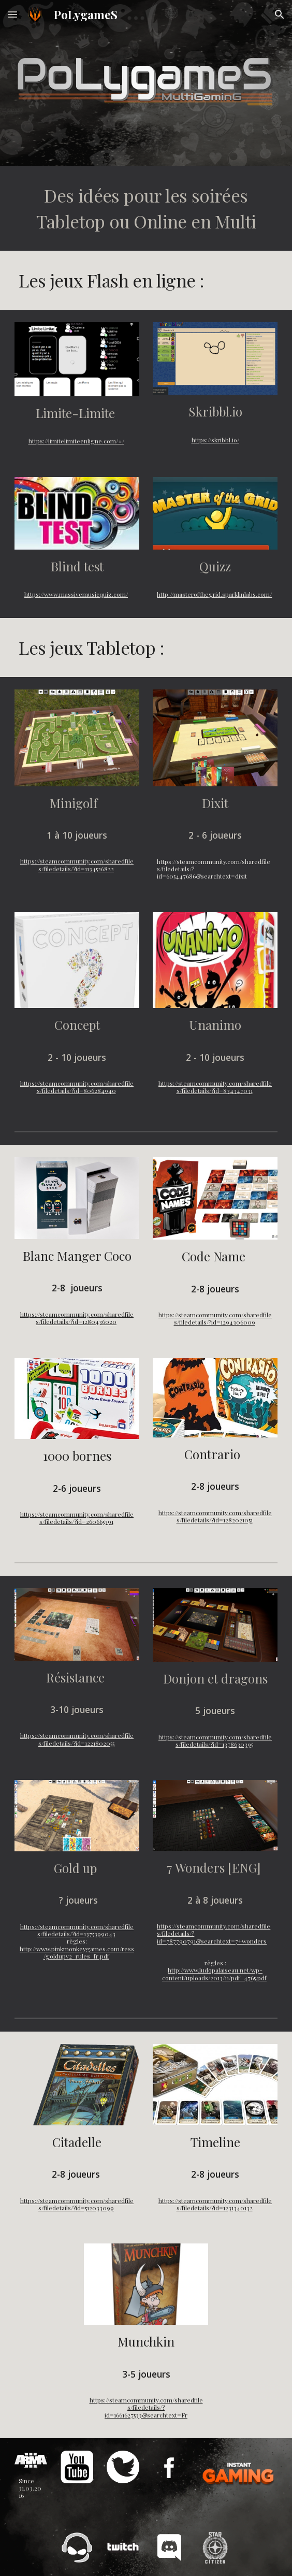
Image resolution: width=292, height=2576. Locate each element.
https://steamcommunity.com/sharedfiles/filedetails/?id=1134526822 (77, 864)
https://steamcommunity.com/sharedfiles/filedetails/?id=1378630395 (215, 1740)
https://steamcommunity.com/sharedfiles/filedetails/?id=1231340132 (215, 2204)
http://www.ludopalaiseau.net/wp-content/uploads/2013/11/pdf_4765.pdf (214, 1973)
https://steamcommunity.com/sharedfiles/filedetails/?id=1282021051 (215, 1516)
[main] (145, 208)
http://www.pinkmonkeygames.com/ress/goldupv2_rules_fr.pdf (77, 1952)
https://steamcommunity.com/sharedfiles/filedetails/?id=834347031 (215, 1087)
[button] (12, 14)
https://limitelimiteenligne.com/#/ (76, 441)
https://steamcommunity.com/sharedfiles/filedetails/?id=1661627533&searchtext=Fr (146, 2407)
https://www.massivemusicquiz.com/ (76, 594)
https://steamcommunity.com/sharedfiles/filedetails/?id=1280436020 (77, 1318)
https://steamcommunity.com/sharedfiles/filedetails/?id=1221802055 (77, 1739)
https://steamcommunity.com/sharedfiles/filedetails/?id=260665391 (77, 1518)
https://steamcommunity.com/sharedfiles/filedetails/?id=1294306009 (215, 1318)
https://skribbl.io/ (215, 440)
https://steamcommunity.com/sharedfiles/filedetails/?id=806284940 (77, 1087)
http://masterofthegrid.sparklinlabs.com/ (214, 594)
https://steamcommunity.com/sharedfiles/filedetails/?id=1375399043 (77, 1930)
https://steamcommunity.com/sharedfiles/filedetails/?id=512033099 (77, 2204)
